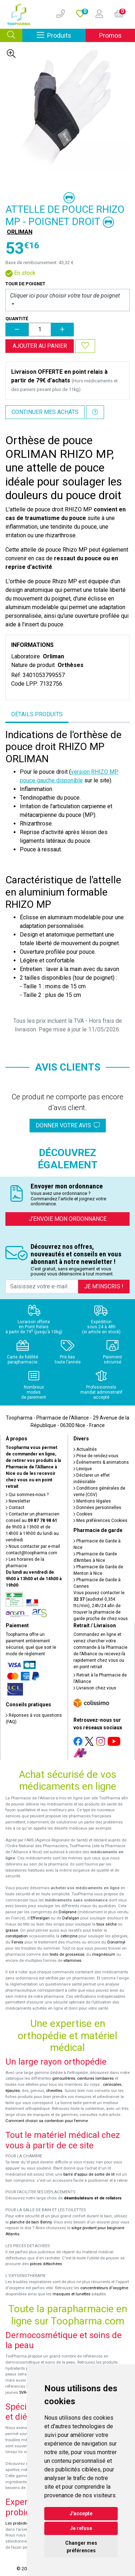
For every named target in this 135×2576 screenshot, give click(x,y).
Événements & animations (101, 1462)
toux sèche (106, 1924)
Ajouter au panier (40, 345)
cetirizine (68, 1936)
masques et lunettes (71, 2294)
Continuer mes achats (45, 412)
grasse (11, 1930)
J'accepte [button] (81, 2513)
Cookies (83, 1514)
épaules (12, 2090)
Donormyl (116, 1942)
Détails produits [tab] (37, 714)
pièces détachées (46, 2264)
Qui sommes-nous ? (27, 1494)
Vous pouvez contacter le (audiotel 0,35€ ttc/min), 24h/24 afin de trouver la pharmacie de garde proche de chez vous (100, 1605)
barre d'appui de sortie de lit (88, 2174)
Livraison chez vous (94, 1687)
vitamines (72, 1960)
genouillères (63, 2078)
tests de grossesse (67, 1954)
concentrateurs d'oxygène (104, 2288)
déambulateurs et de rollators (93, 2198)
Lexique (82, 1468)
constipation (16, 1936)
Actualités (85, 1449)
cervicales (112, 2084)
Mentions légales (92, 1501)
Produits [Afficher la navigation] (61, 35)
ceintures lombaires (95, 2078)
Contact (15, 1507)
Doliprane (67, 1912)
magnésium (103, 1954)
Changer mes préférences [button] (81, 2546)
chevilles (54, 2090)
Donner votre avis (68, 1125)
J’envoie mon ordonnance (68, 1218)
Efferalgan (40, 1918)
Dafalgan (70, 1918)
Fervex (17, 1942)
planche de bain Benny (30, 2222)
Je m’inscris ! (103, 1286)
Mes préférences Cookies (100, 1520)
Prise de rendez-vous (95, 1455)
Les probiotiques (20, 2523)
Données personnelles (97, 1507)
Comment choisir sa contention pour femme (46, 2121)
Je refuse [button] (81, 2528)
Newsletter (18, 1501)
